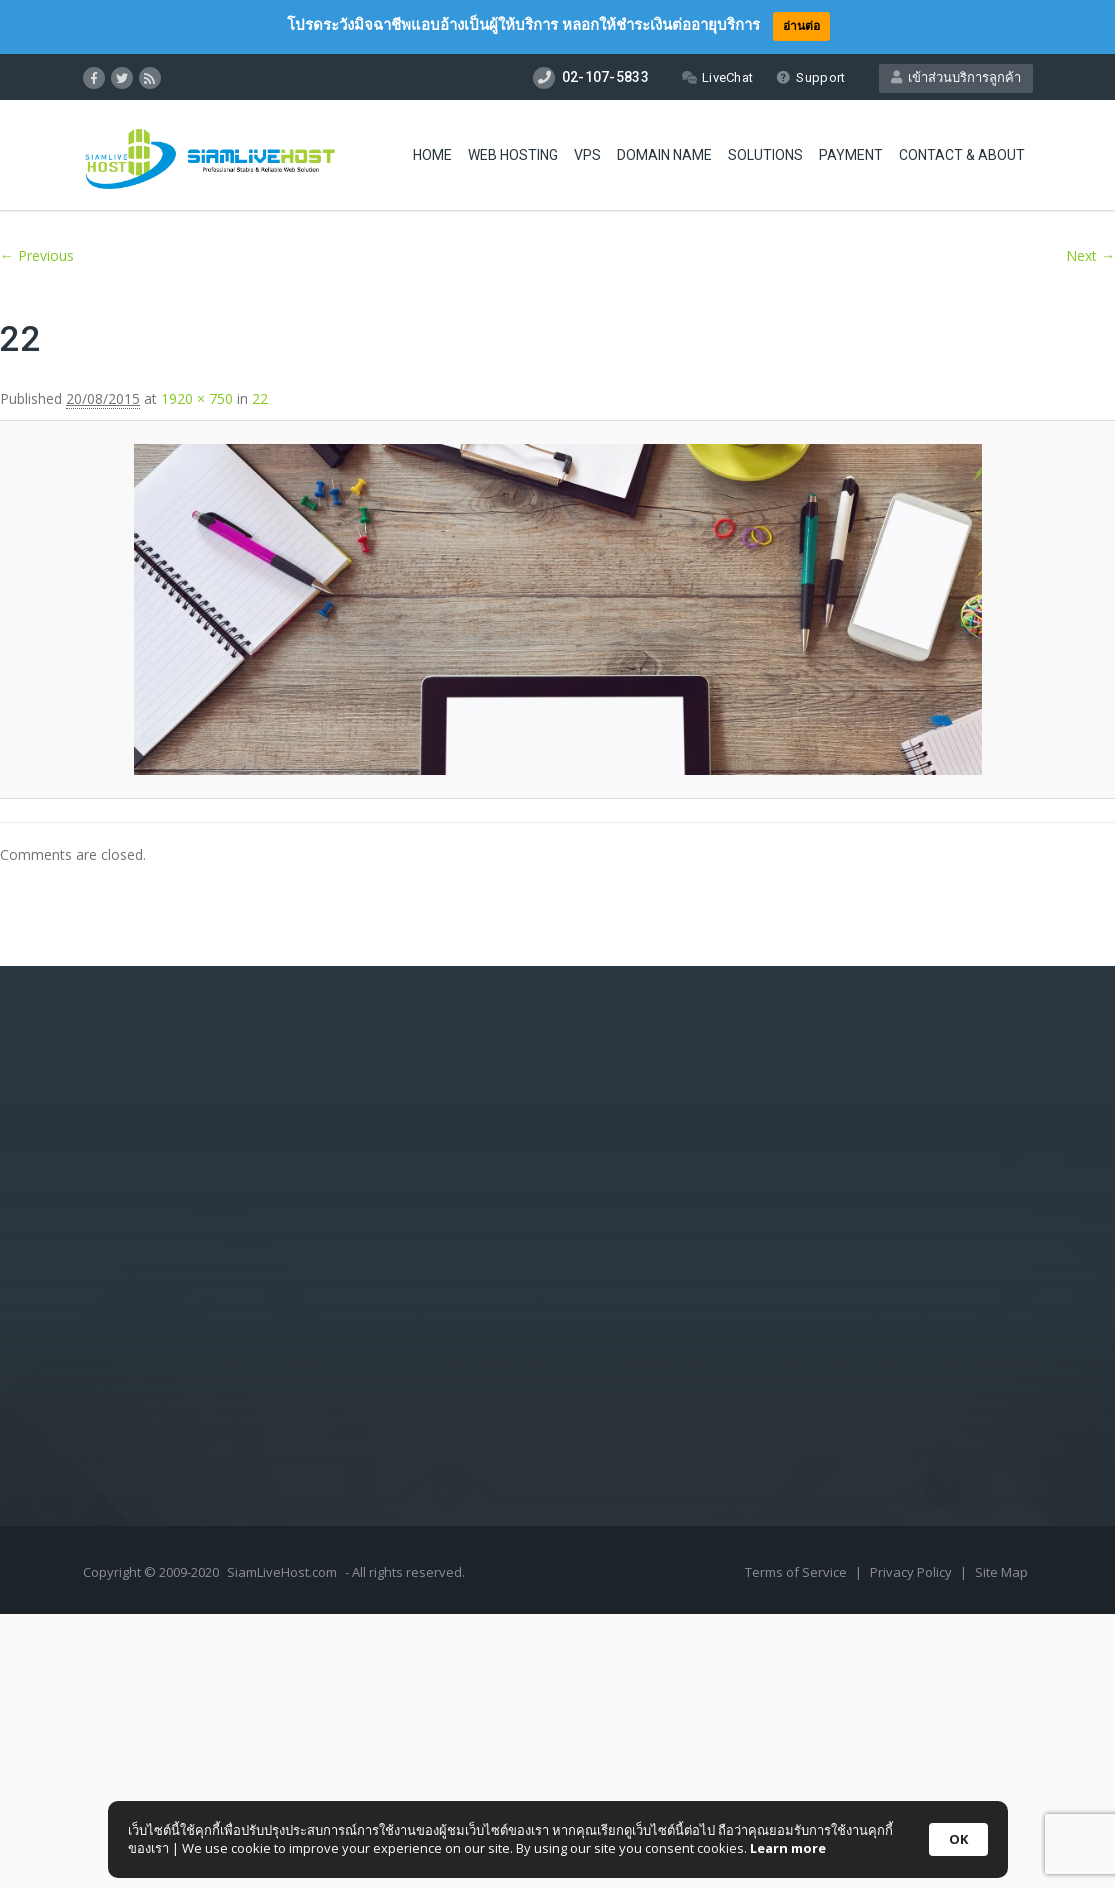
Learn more (788, 1848)
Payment (851, 155)
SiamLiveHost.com (282, 1572)
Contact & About (962, 155)
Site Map (1001, 1572)
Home (432, 155)
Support (810, 77)
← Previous (37, 255)
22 (260, 398)
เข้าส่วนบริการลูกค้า (956, 77)
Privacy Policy (912, 1572)
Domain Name (664, 155)
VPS (587, 155)
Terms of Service (797, 1572)
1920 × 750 (197, 398)
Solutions (765, 155)
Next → (1090, 255)
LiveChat (717, 77)
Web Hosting (513, 155)
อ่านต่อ (801, 25)
